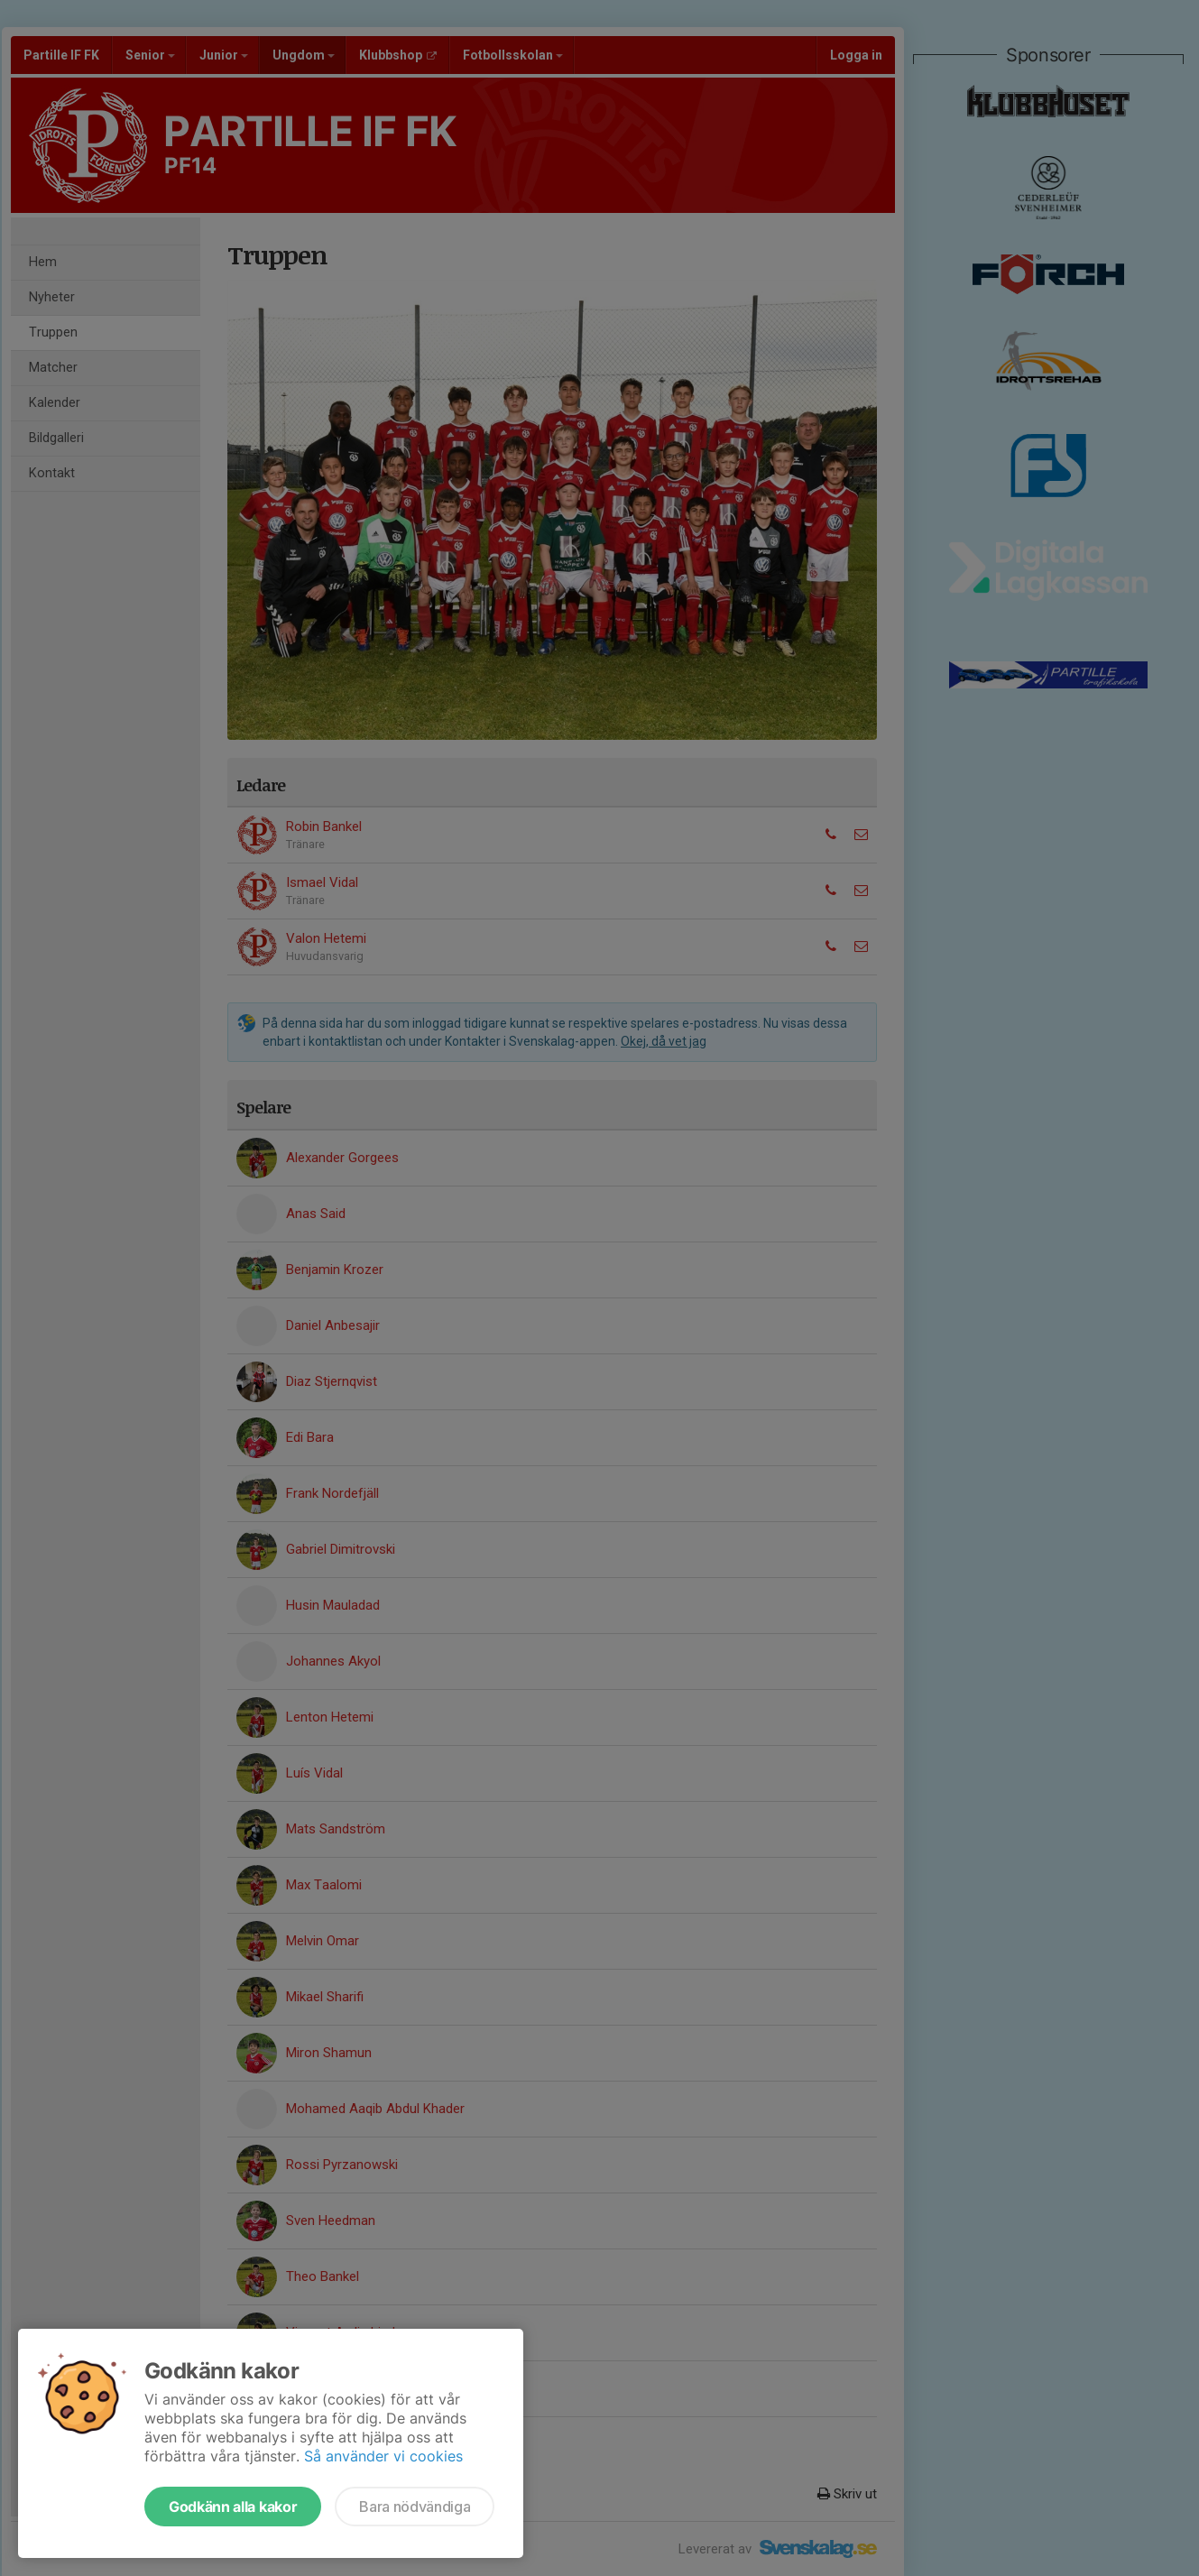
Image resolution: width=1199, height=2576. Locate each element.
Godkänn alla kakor (233, 2507)
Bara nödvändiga (414, 2507)
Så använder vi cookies (383, 2456)
